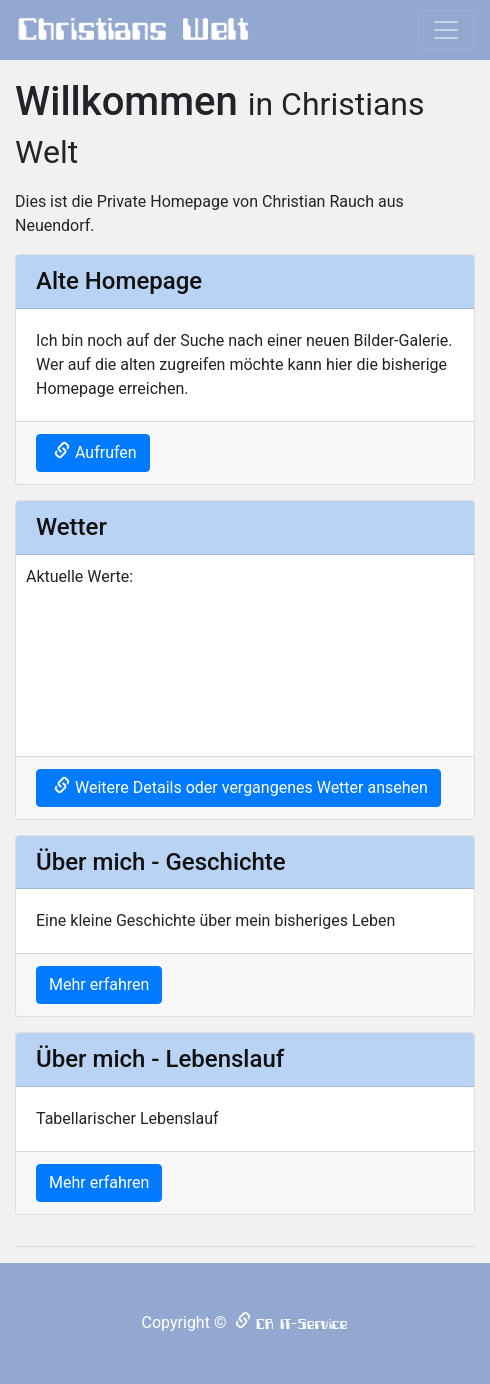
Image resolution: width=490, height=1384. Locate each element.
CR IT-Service (302, 1324)
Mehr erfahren (99, 984)
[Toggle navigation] (446, 30)
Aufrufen (106, 452)
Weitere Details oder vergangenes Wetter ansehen (251, 787)
